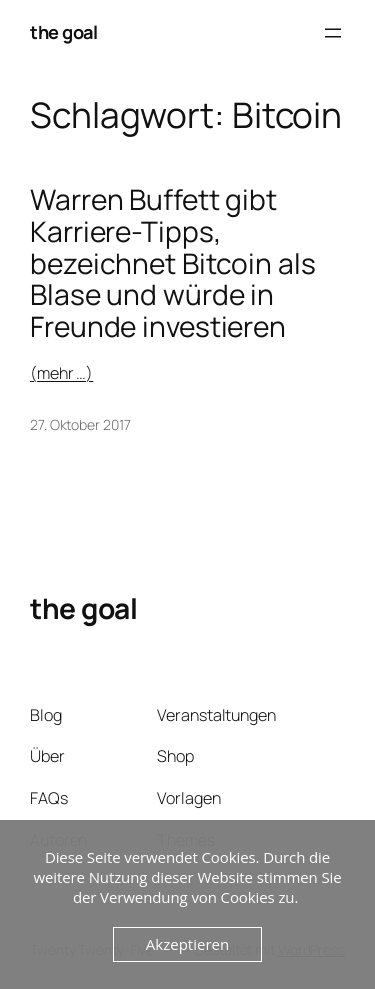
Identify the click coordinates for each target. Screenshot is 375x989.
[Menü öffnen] (333, 33)
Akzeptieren (187, 944)
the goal (63, 32)
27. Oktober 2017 (80, 424)
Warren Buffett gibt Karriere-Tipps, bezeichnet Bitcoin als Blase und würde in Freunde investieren (173, 263)
